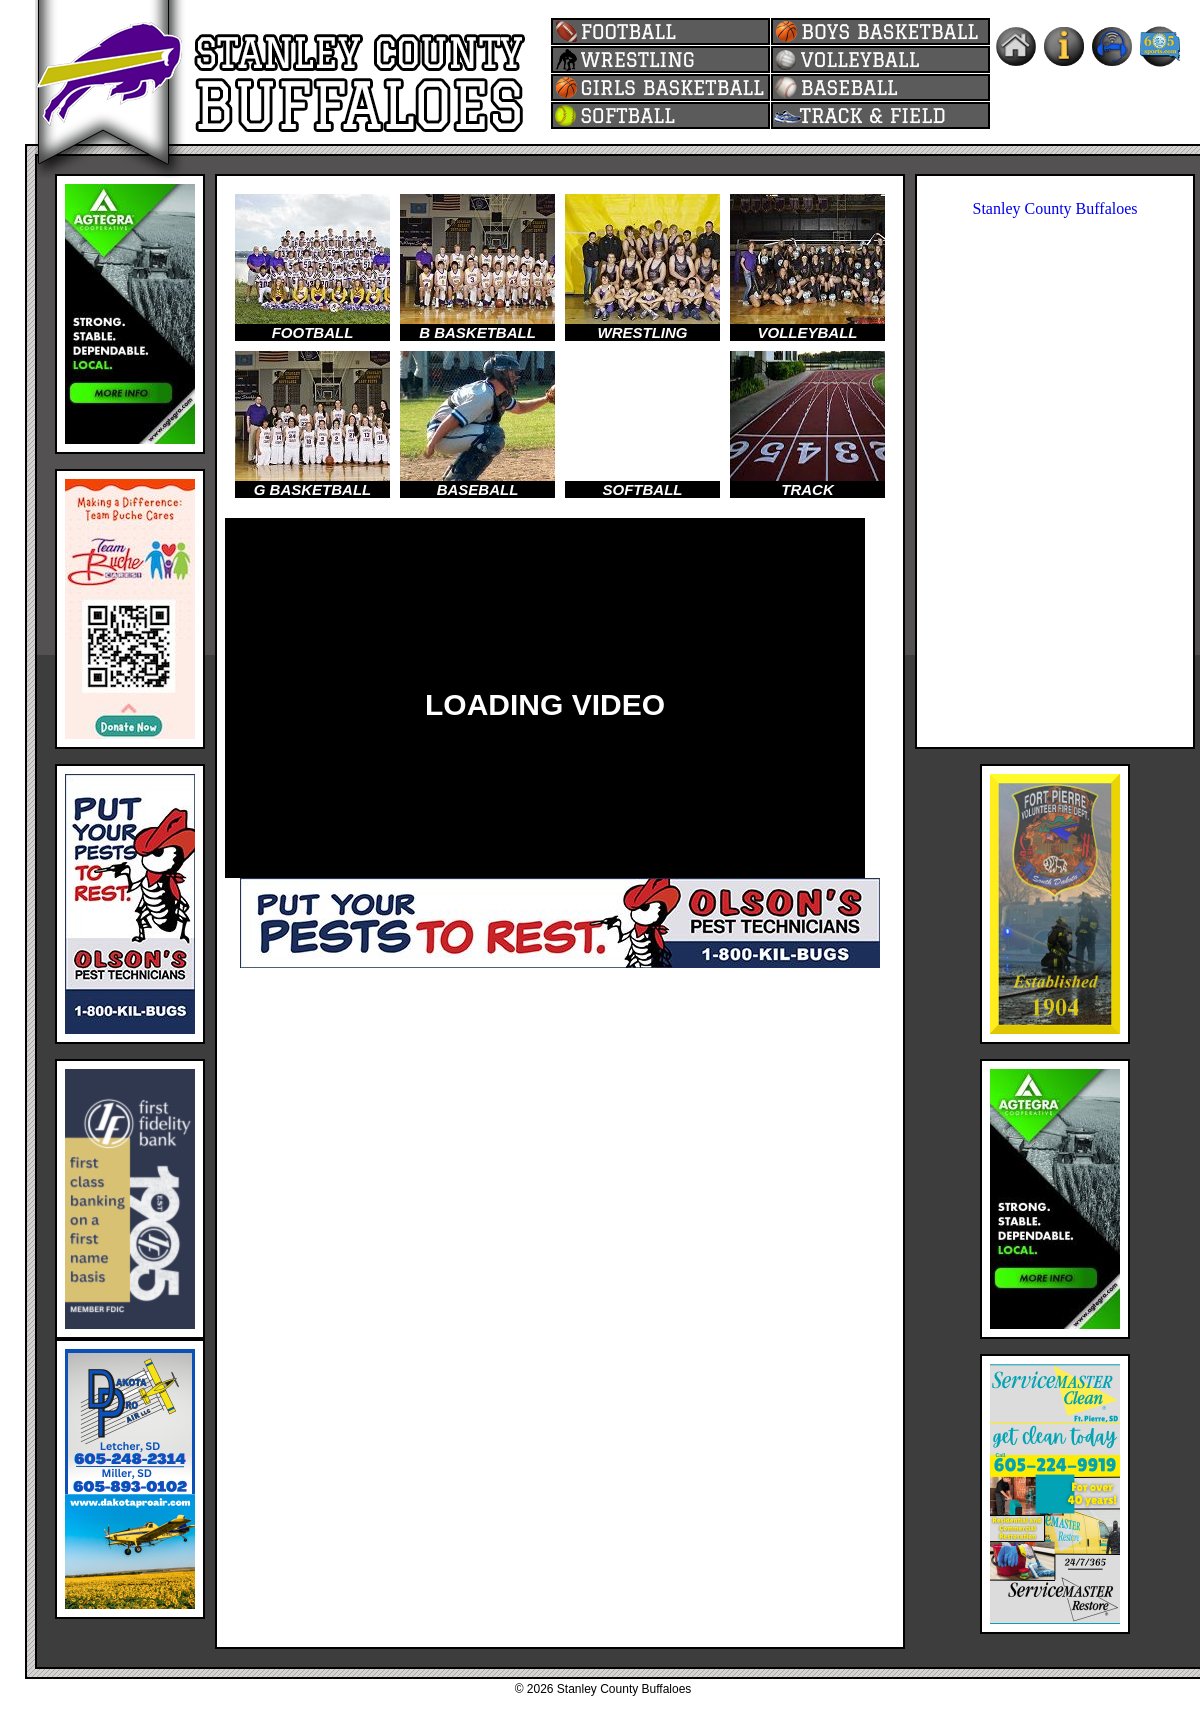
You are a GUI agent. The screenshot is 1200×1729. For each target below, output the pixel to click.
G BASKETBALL (313, 489)
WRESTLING (643, 332)
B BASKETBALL (477, 332)
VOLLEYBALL (808, 332)
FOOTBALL (313, 332)
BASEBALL (478, 489)
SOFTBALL (643, 489)
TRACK (807, 489)
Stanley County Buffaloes (1054, 208)
